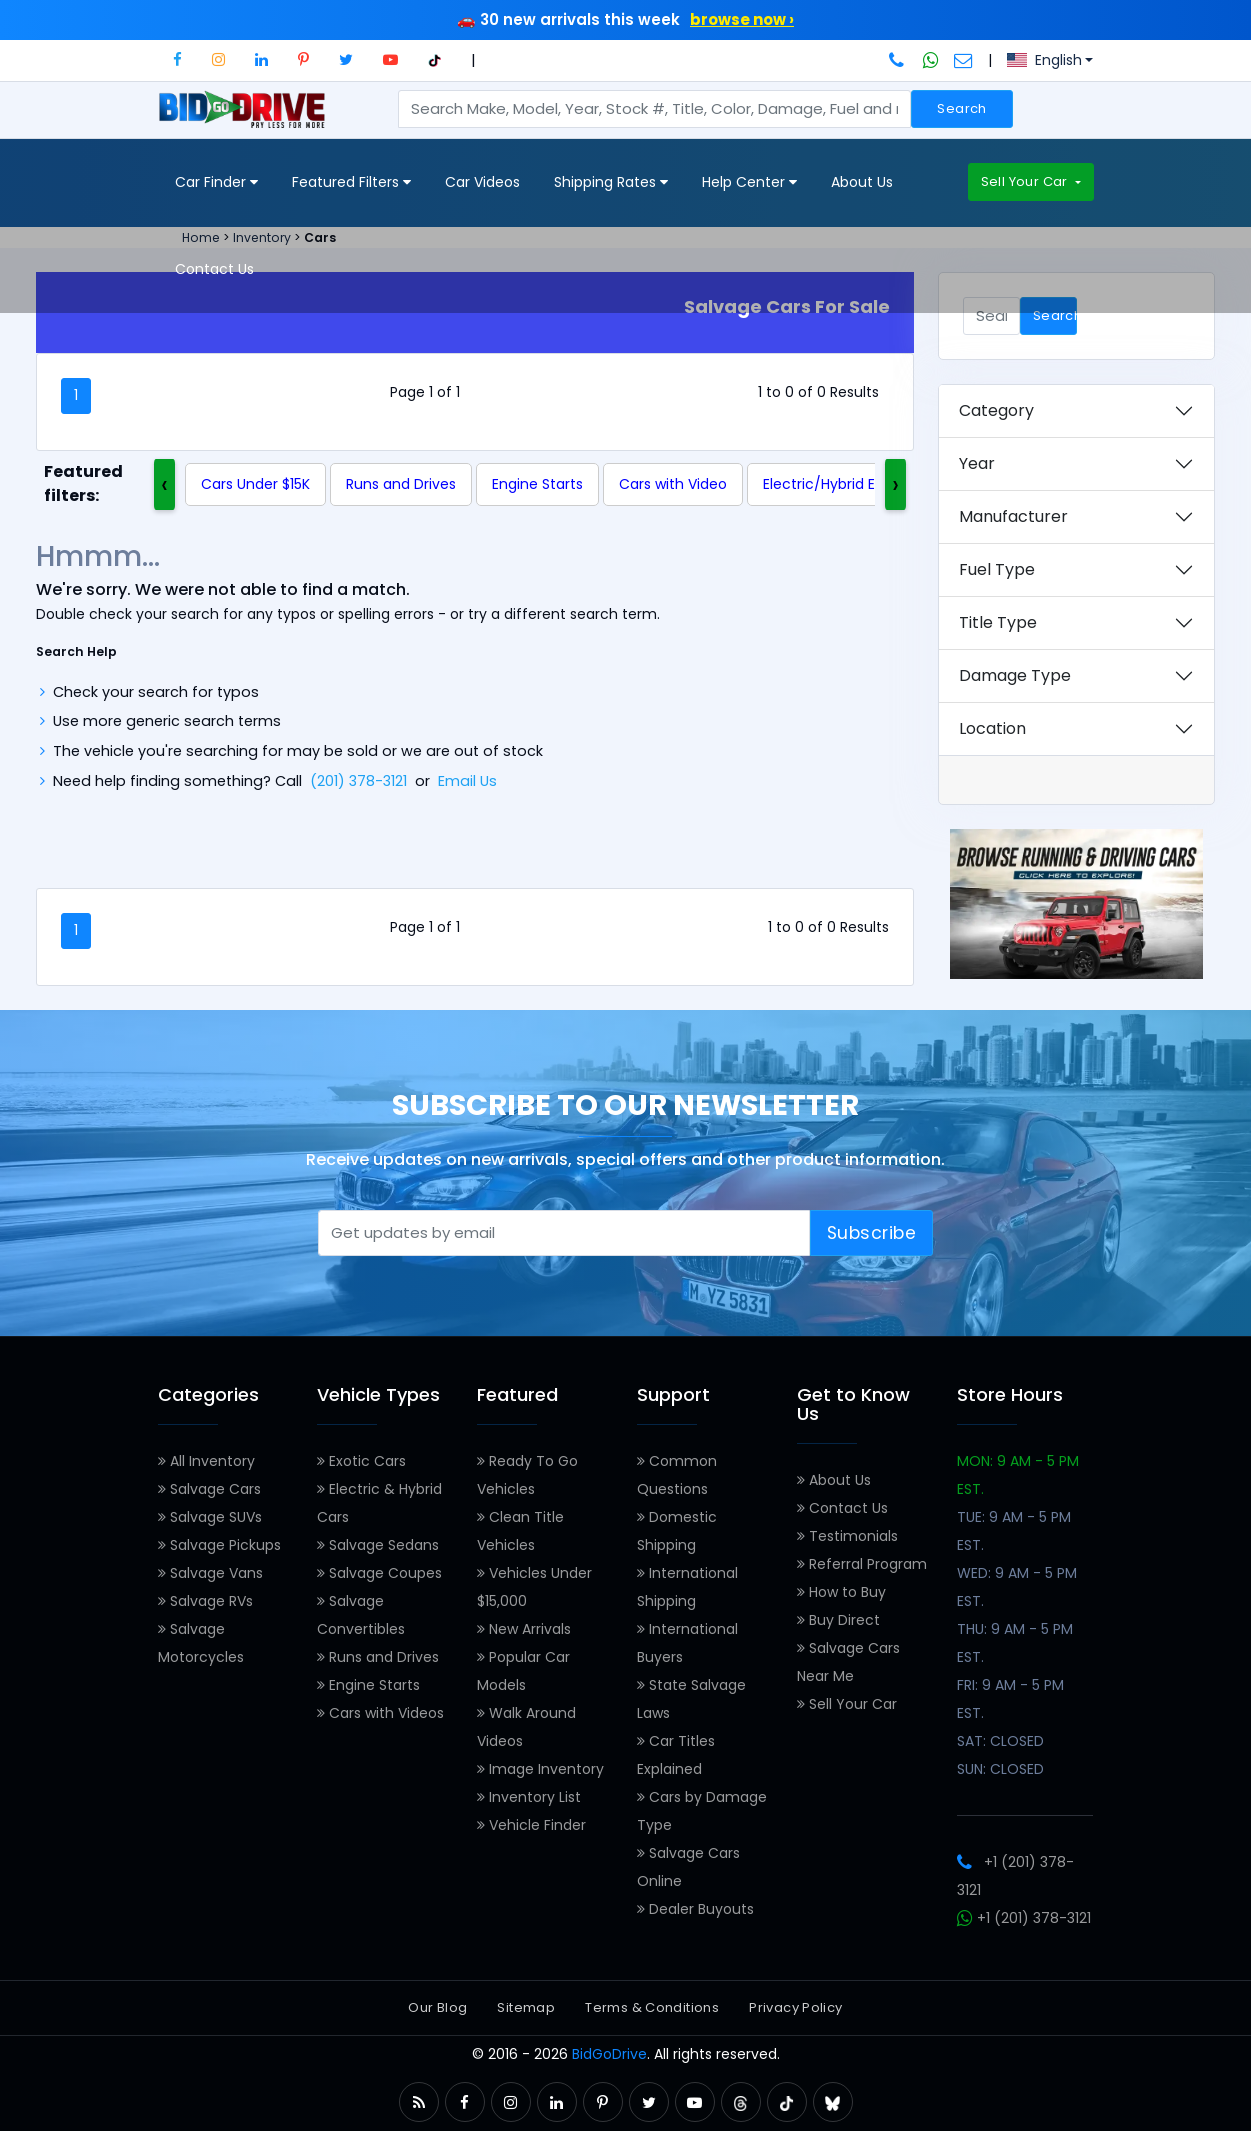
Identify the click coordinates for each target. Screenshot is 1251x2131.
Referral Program (862, 1564)
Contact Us (214, 269)
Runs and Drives (401, 484)
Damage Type (1015, 675)
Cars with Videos (380, 1713)
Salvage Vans (210, 1573)
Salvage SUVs (210, 1517)
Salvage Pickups (219, 1545)
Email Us (467, 781)
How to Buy (841, 1592)
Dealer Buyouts (695, 1909)
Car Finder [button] (216, 182)
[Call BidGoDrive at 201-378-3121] (898, 60)
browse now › (742, 19)
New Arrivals (524, 1629)
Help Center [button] (749, 182)
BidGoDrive (609, 2054)
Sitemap (526, 2007)
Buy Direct (838, 1620)
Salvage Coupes (379, 1573)
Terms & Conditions (652, 2007)
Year (977, 463)
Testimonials (847, 1536)
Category (996, 410)
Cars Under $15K (255, 484)
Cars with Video (673, 484)
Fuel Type (997, 569)
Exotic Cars (361, 1461)
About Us (862, 182)
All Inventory (206, 1461)
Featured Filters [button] (351, 182)
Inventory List (529, 1797)
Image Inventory (540, 1769)
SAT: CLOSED (1000, 1741)
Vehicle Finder (531, 1825)
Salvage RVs (205, 1601)
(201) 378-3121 (358, 781)
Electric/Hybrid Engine (838, 484)
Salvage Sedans (378, 1545)
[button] (177, 59)
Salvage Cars (209, 1489)
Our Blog (437, 2007)
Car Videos (482, 182)
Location (992, 728)
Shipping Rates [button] (611, 182)
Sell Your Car (1026, 181)
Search (961, 108)
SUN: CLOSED (1000, 1769)
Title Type (998, 622)
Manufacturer (1013, 516)
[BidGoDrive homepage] (246, 119)
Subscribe (872, 1233)
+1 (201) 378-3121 (1024, 1918)
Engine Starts (537, 484)
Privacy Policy (795, 2007)
